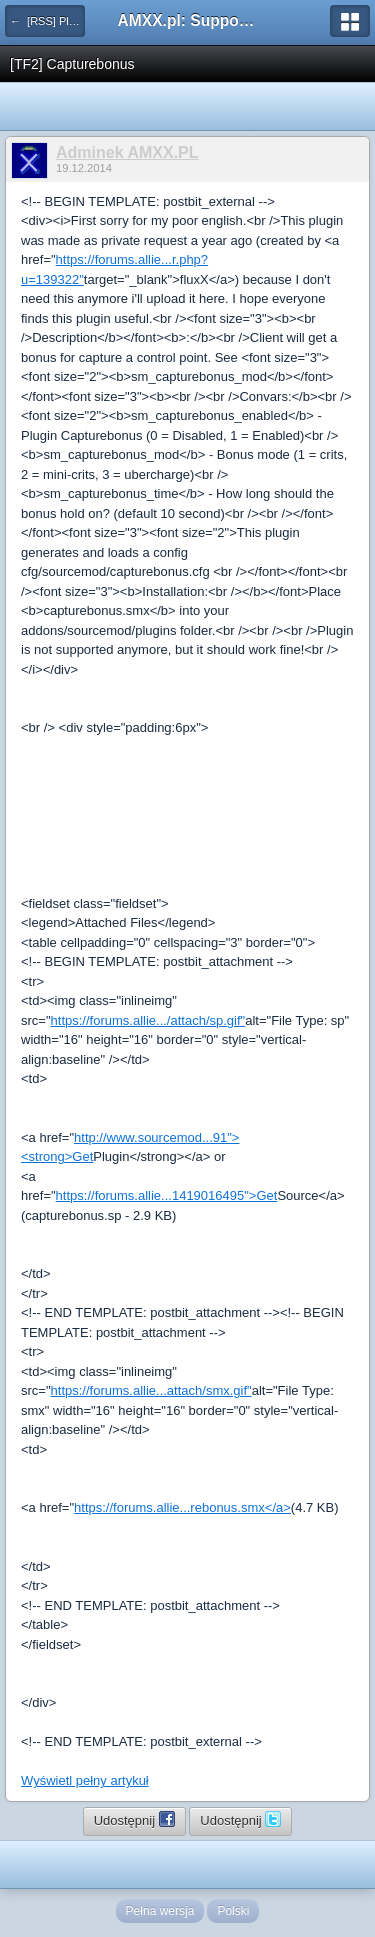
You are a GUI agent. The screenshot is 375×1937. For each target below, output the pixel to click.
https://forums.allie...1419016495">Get (167, 1195)
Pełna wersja (160, 1911)
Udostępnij (134, 1819)
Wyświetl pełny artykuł (85, 1780)
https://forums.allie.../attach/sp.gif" (148, 1020)
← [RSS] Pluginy (47, 21)
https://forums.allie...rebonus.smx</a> (182, 1507)
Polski (233, 1911)
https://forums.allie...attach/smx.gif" (151, 1390)
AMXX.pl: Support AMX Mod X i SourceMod (188, 20)
